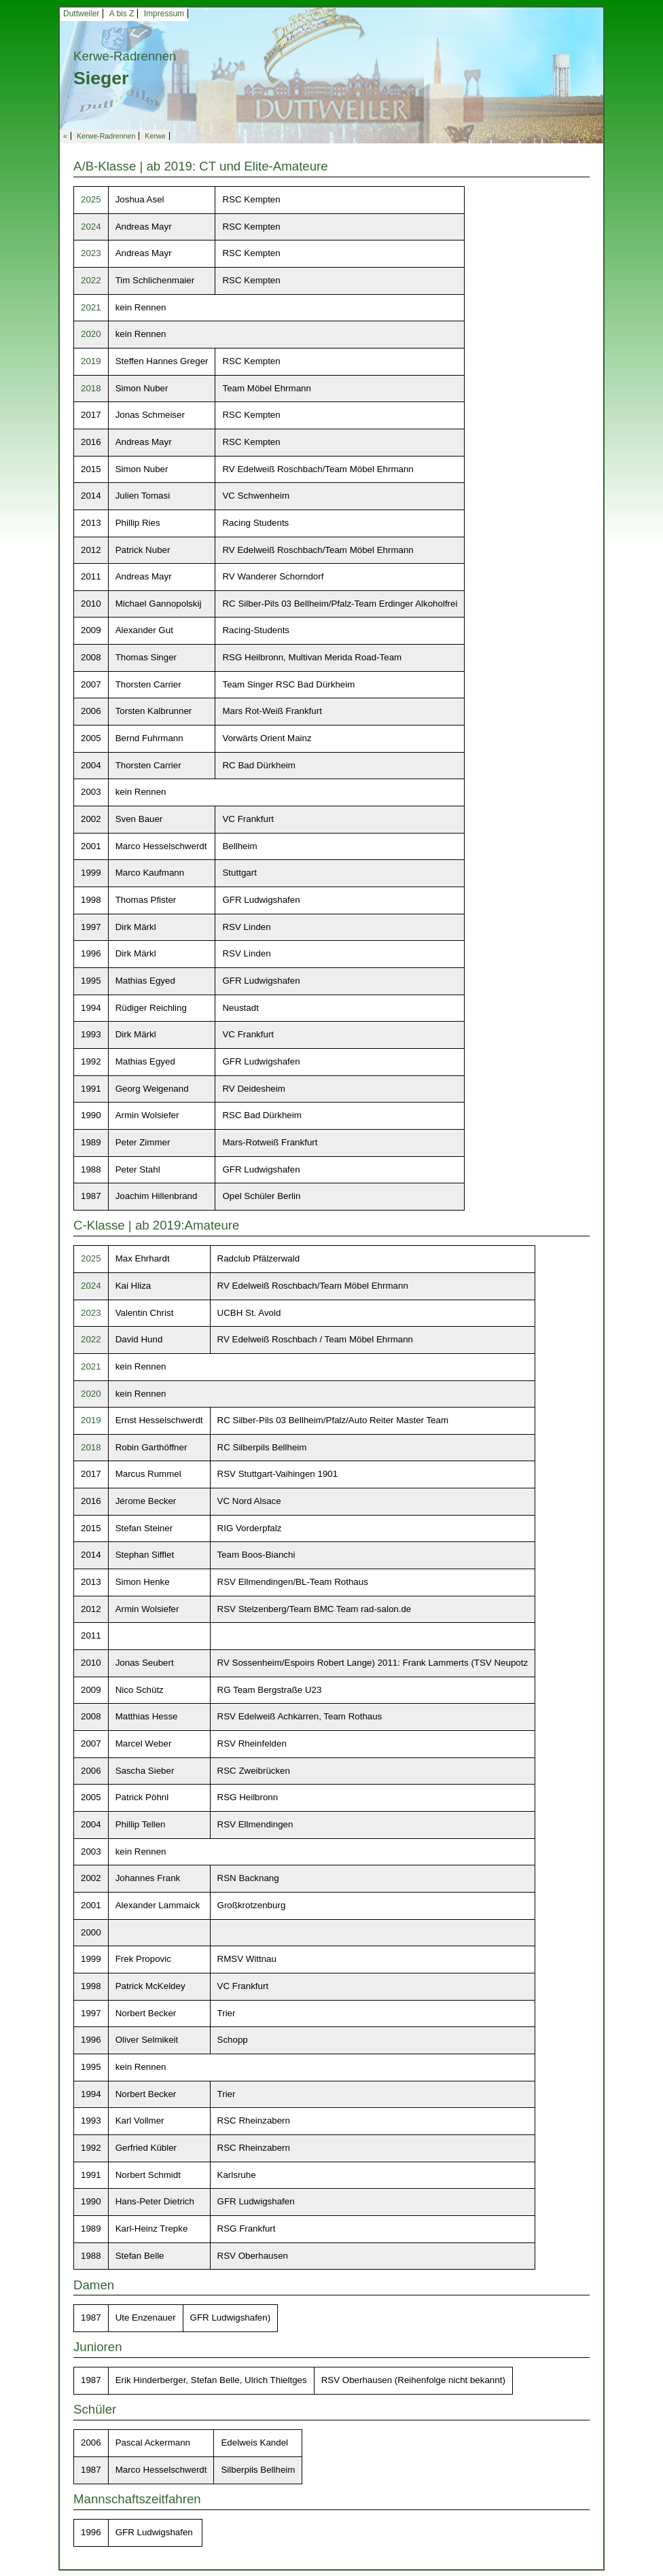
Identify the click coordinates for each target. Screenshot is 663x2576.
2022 (91, 280)
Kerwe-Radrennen (106, 136)
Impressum (164, 13)
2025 (91, 199)
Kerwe (155, 136)
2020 (91, 334)
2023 (91, 253)
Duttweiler (81, 13)
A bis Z (122, 13)
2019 (91, 361)
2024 (91, 226)
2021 (91, 307)
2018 (91, 388)
